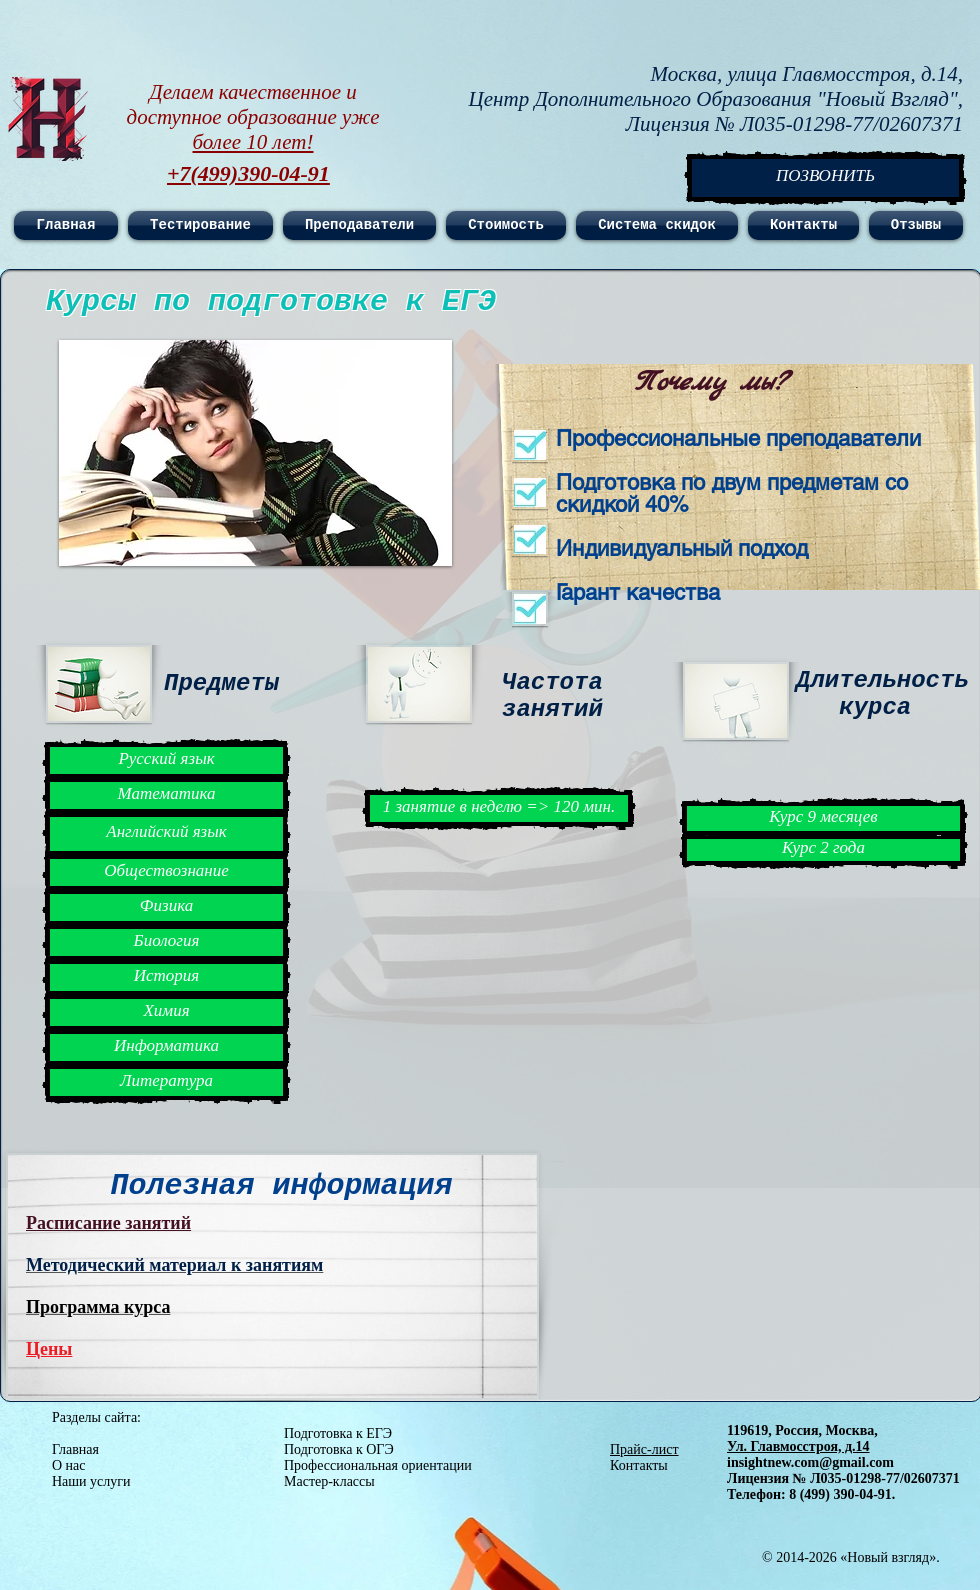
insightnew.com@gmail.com (810, 1462)
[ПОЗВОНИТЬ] (825, 178)
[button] (255, 453)
